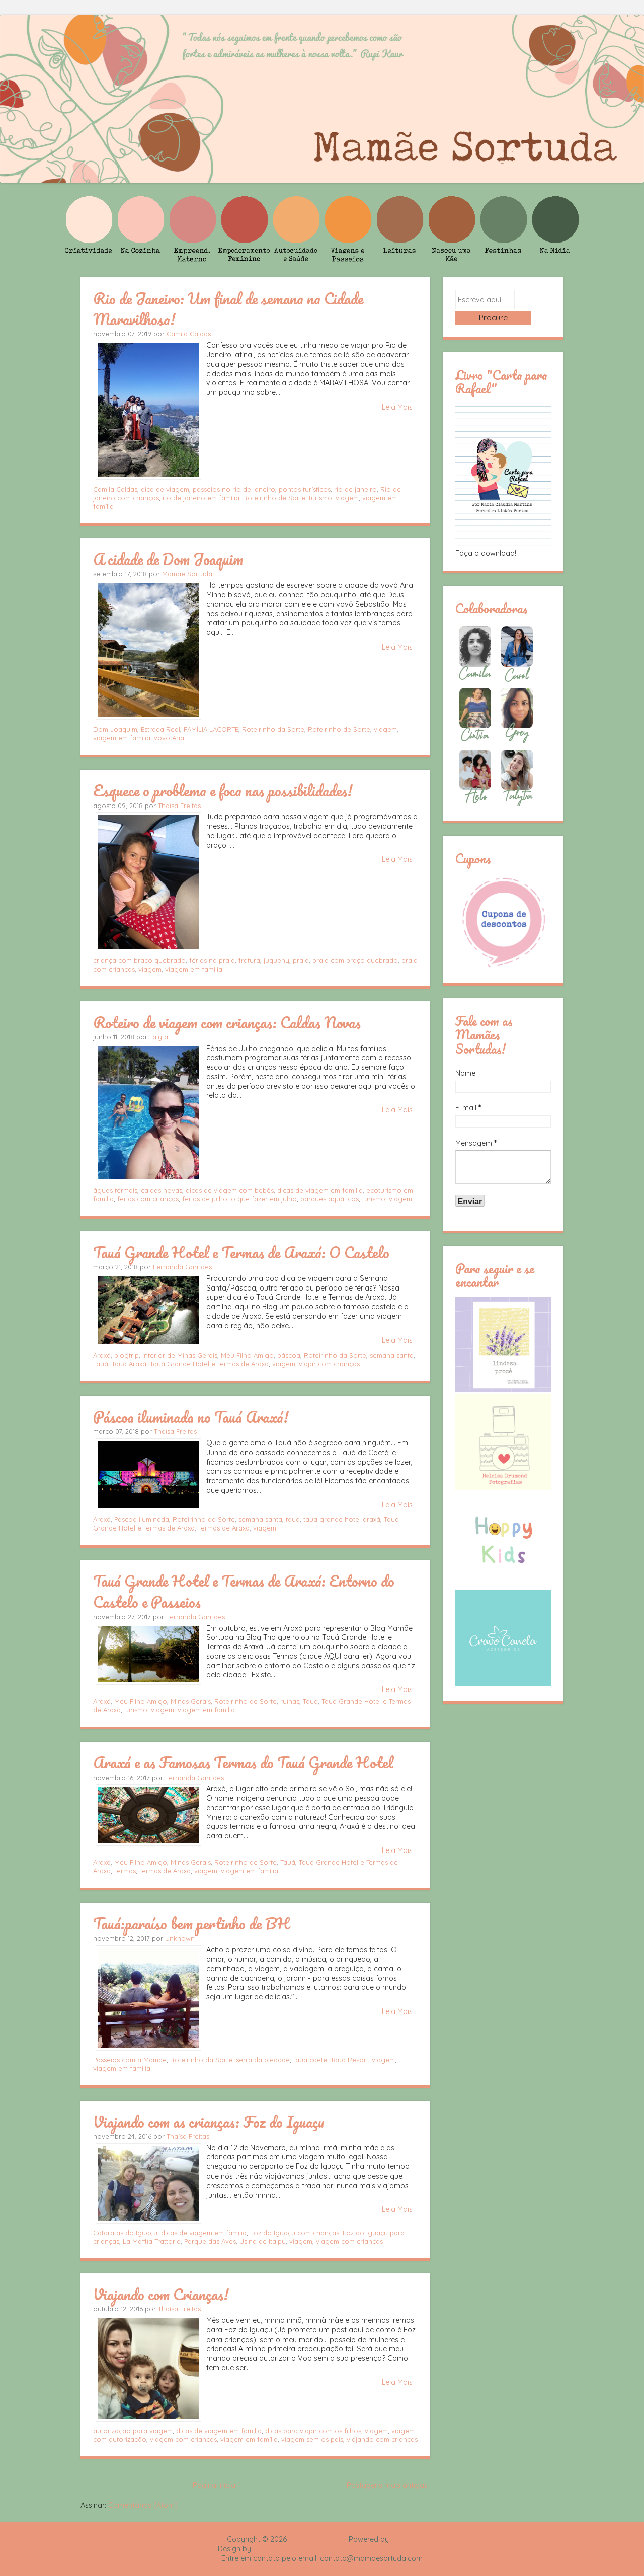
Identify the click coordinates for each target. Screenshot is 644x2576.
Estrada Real (160, 729)
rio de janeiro (355, 489)
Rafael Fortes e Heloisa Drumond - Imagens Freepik (339, 2548)
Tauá (100, 1364)
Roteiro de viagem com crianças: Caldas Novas (227, 1022)
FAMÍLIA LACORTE (211, 729)
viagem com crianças (349, 2241)
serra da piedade (263, 2060)
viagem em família (206, 1710)
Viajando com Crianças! (160, 2294)
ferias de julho (204, 1199)
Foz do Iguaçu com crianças (294, 2233)
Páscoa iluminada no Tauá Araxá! (190, 1417)
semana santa (392, 1355)
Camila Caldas (189, 334)
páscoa (288, 1355)
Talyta (158, 1037)
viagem (347, 498)
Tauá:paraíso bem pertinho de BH (191, 1923)
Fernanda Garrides (182, 1267)
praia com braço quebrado (355, 960)
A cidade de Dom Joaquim (168, 559)
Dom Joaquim (115, 729)
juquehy (276, 960)
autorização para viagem (133, 2431)
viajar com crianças (329, 1364)
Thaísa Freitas (179, 805)
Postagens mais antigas (387, 2485)
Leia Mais (397, 407)
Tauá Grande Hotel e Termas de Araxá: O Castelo (241, 1252)
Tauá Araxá (129, 1364)
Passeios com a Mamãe (130, 2060)
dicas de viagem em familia (320, 1190)
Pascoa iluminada (141, 1519)
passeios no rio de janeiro (234, 489)
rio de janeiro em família (201, 498)
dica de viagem (165, 489)
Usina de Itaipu (262, 2241)
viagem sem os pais (312, 2439)
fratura (249, 960)
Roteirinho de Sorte (274, 498)
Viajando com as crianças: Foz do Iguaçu (208, 2122)
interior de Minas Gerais (179, 1355)
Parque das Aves (210, 2241)
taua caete (310, 2060)
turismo (320, 498)
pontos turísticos (305, 489)
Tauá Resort (349, 2060)
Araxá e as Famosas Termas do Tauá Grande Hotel (243, 1762)
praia (301, 960)
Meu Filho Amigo (247, 1355)
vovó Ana (169, 738)
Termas (125, 1871)
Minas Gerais (191, 1701)
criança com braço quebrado (139, 960)
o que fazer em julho (264, 1199)
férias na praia (212, 960)
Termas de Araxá (224, 1528)
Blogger (404, 2539)
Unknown (180, 1938)
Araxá (102, 1355)
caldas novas (161, 1190)
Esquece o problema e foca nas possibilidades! (222, 790)
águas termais (115, 1190)
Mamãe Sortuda (187, 574)
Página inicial (215, 2485)
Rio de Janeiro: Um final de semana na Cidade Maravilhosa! (228, 308)
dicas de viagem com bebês (230, 1190)
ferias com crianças (148, 1199)
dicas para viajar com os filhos (313, 2431)
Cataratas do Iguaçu (125, 2233)
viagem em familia (121, 738)
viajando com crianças (382, 2439)
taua (293, 1519)
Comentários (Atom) (143, 2505)
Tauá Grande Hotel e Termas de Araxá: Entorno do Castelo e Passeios (243, 1591)
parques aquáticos (329, 1199)
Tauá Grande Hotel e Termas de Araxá (209, 1364)
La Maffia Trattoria (152, 2241)
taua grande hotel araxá (341, 1519)
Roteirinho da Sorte (273, 729)
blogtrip (126, 1355)
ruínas (289, 1701)
